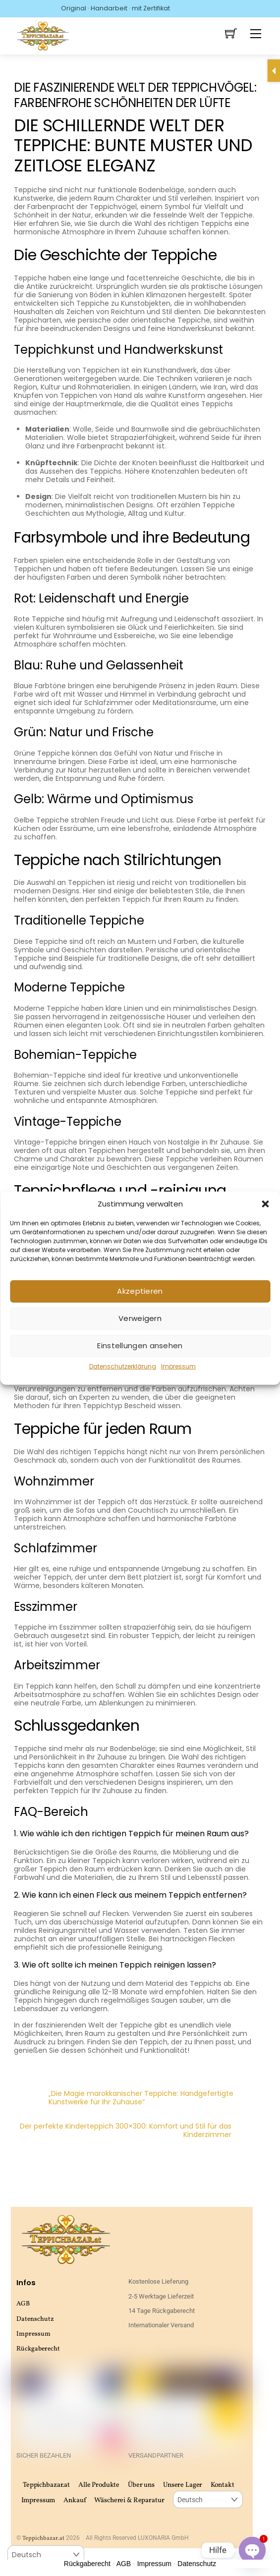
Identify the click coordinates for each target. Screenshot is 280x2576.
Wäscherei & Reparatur (129, 2500)
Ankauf (74, 2500)
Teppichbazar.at (46, 2485)
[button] (265, 1203)
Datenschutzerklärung (122, 1366)
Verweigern (140, 1318)
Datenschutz (35, 2319)
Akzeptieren (140, 1291)
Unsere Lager (182, 2485)
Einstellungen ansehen (139, 1345)
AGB (23, 2303)
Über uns (141, 2485)
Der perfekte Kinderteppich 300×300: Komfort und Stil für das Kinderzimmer (143, 2130)
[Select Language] (208, 2499)
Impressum (178, 1366)
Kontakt (222, 2485)
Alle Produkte (98, 2485)
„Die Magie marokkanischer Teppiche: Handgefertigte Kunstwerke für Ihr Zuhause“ (123, 2098)
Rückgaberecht (38, 2349)
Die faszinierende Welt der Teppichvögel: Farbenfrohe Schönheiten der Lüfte (135, 95)
